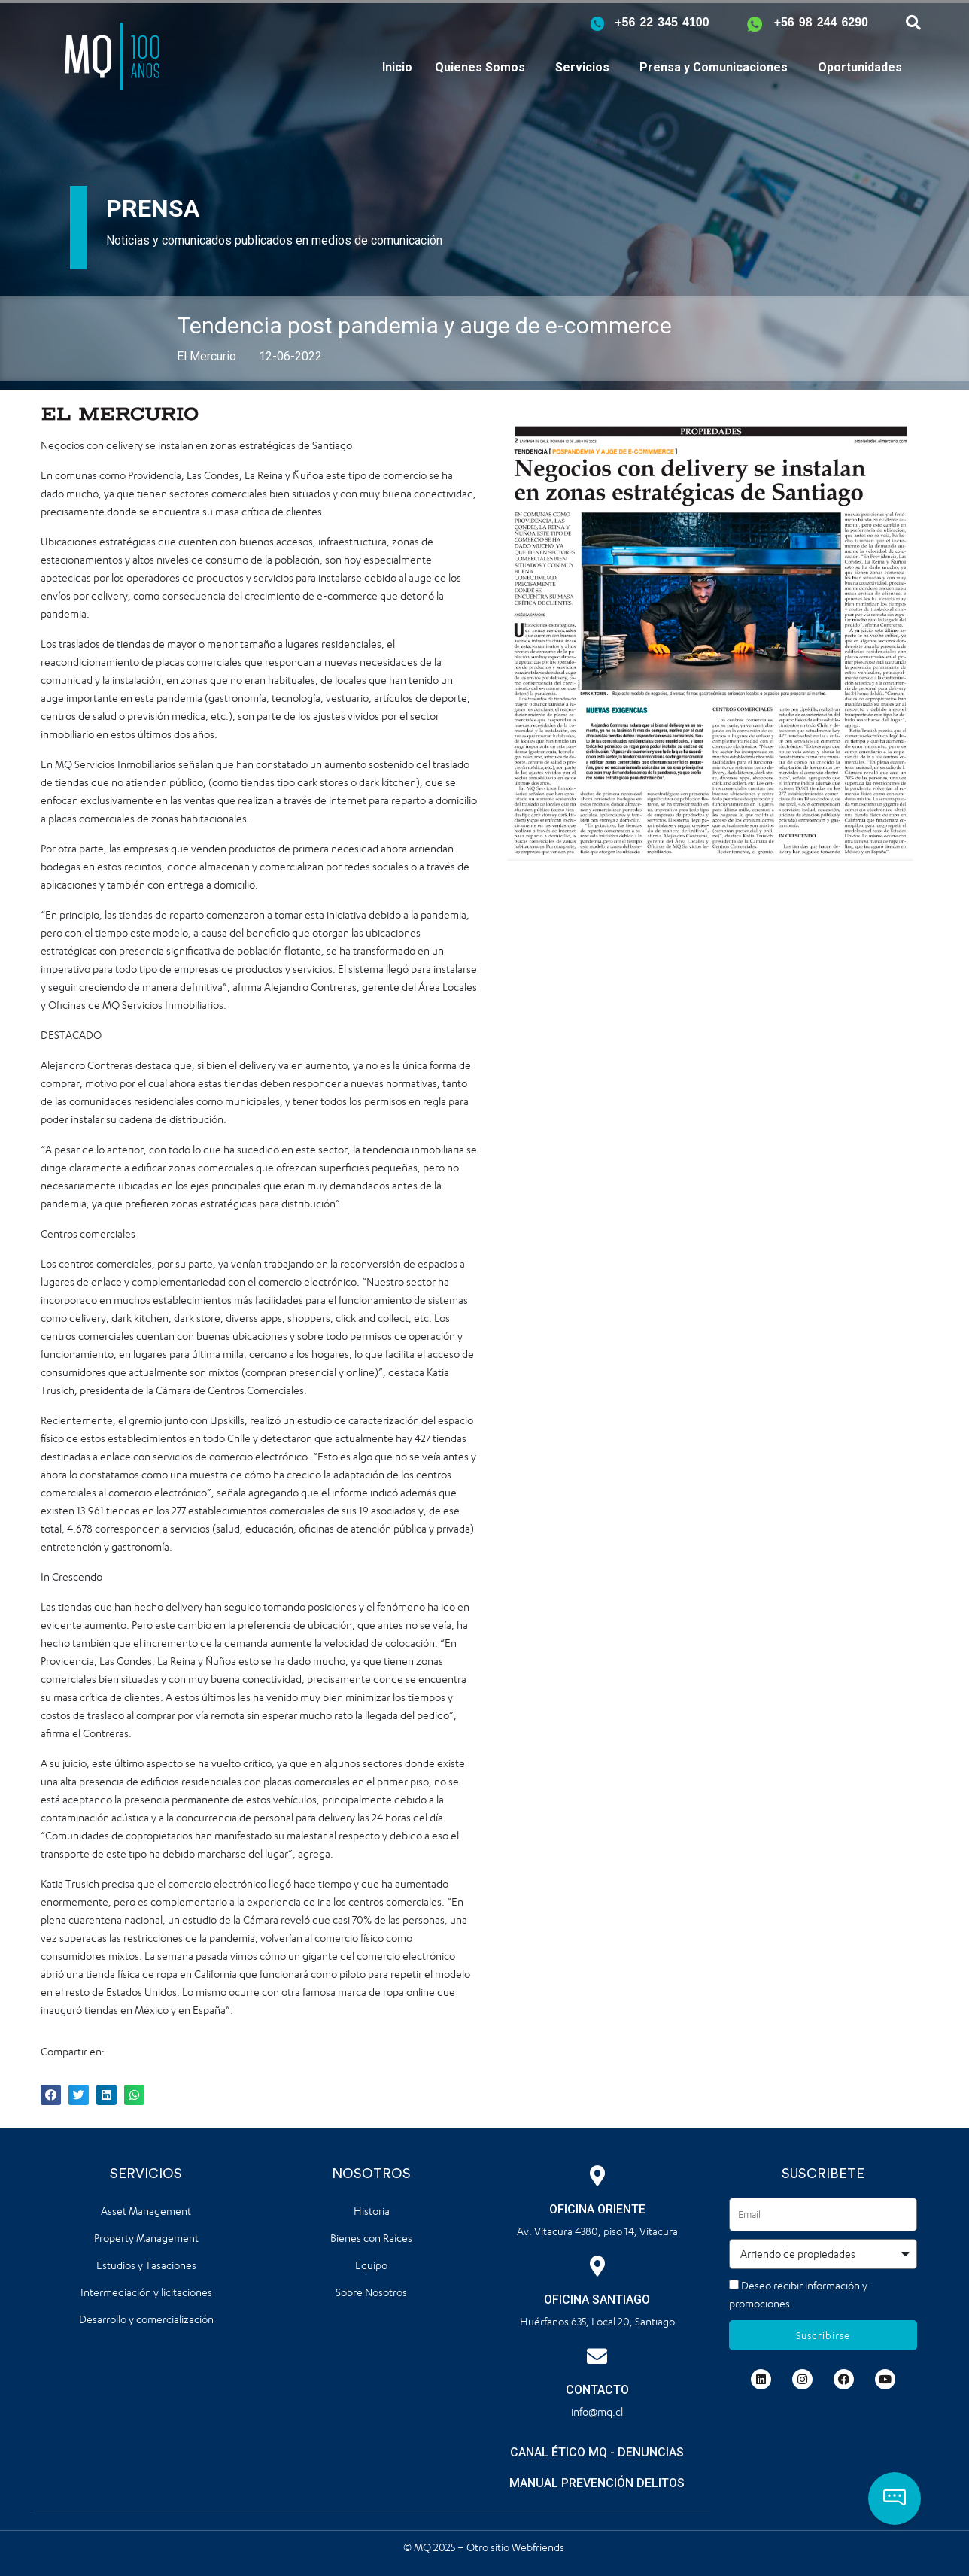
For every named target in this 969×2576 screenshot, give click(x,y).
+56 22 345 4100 (662, 22)
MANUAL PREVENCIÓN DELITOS (597, 2483)
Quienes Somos (480, 67)
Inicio (397, 67)
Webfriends (539, 2546)
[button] (894, 2498)
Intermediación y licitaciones (146, 2292)
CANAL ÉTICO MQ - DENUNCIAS (597, 2452)
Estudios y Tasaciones (146, 2265)
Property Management (146, 2237)
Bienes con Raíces (371, 2237)
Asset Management (146, 2210)
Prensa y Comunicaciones (713, 67)
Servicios (582, 67)
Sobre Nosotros (371, 2292)
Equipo (371, 2265)
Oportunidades (860, 67)
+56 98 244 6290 (821, 22)
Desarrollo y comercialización (146, 2319)
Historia (372, 2210)
